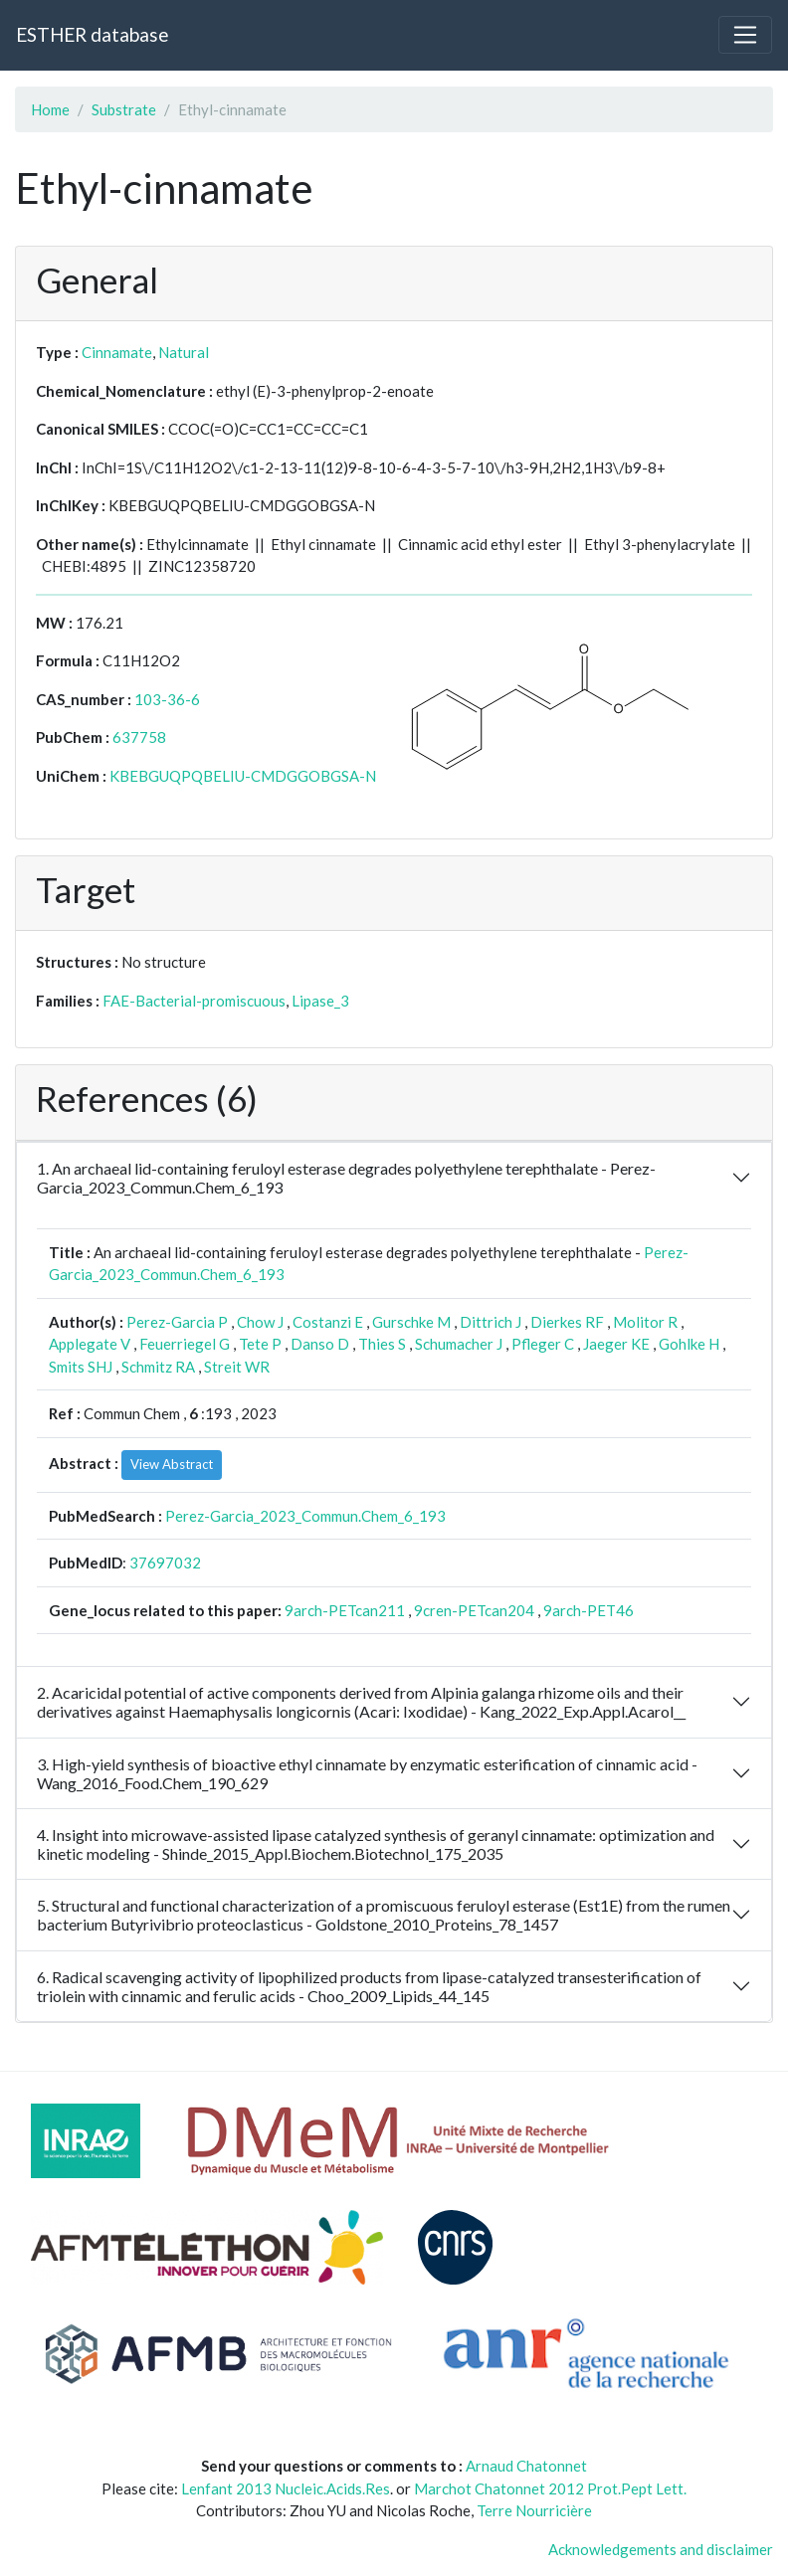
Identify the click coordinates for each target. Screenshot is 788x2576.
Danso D (320, 1344)
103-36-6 (167, 699)
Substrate (124, 109)
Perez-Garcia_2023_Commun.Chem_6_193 (305, 1516)
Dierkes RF (567, 1322)
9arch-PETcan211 (345, 1610)
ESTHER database (92, 34)
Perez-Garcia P (177, 1322)
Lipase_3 (320, 1001)
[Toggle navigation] (745, 35)
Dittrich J (490, 1322)
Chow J (260, 1322)
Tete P (260, 1344)
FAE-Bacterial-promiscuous (194, 1001)
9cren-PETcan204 (474, 1610)
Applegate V (89, 1344)
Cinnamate (117, 352)
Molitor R (645, 1322)
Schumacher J (458, 1344)
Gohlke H (689, 1344)
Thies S (382, 1344)
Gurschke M (411, 1322)
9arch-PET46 (588, 1610)
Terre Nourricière (534, 2510)
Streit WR (237, 1367)
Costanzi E (328, 1322)
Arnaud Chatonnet (526, 2466)
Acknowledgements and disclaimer (660, 2549)
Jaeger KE (616, 1344)
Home (50, 109)
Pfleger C (542, 1344)
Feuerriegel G (184, 1344)
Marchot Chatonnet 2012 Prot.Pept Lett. (550, 2488)
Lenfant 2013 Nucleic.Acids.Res (285, 2488)
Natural (183, 352)
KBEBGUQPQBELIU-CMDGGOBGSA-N (242, 776)
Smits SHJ (80, 1367)
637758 (139, 737)
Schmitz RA (158, 1367)
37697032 (165, 1562)
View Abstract (171, 1464)
